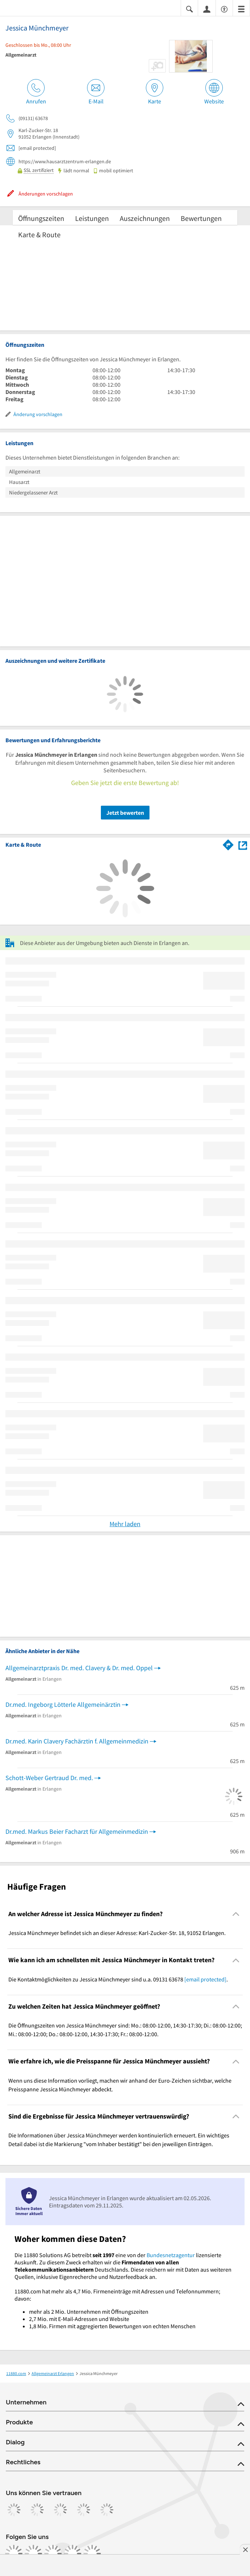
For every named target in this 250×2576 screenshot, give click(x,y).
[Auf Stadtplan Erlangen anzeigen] (242, 844)
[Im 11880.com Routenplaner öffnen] (228, 844)
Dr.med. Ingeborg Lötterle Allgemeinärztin (62, 1704)
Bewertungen (201, 218)
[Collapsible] (236, 1914)
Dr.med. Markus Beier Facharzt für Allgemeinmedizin (76, 1831)
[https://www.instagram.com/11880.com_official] (33, 2553)
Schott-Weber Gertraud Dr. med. (49, 1778)
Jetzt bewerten (125, 812)
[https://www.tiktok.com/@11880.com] (53, 2553)
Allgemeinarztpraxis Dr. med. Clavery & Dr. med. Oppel (79, 1668)
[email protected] (205, 1979)
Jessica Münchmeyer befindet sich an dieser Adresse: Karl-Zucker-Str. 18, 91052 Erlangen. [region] (117, 1932)
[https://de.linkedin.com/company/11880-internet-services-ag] (73, 2553)
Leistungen (92, 218)
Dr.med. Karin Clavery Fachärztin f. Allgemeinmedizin (76, 1741)
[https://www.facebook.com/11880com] (14, 2553)
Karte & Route (39, 234)
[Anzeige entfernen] (245, 2549)
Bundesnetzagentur (171, 2255)
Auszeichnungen (145, 218)
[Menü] (241, 8)
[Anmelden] (206, 9)
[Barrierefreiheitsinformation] (224, 8)
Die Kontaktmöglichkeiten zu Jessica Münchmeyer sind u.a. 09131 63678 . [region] (118, 1979)
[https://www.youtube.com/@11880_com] (92, 2553)
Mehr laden (125, 1524)
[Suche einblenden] (189, 8)
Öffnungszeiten (41, 218)
